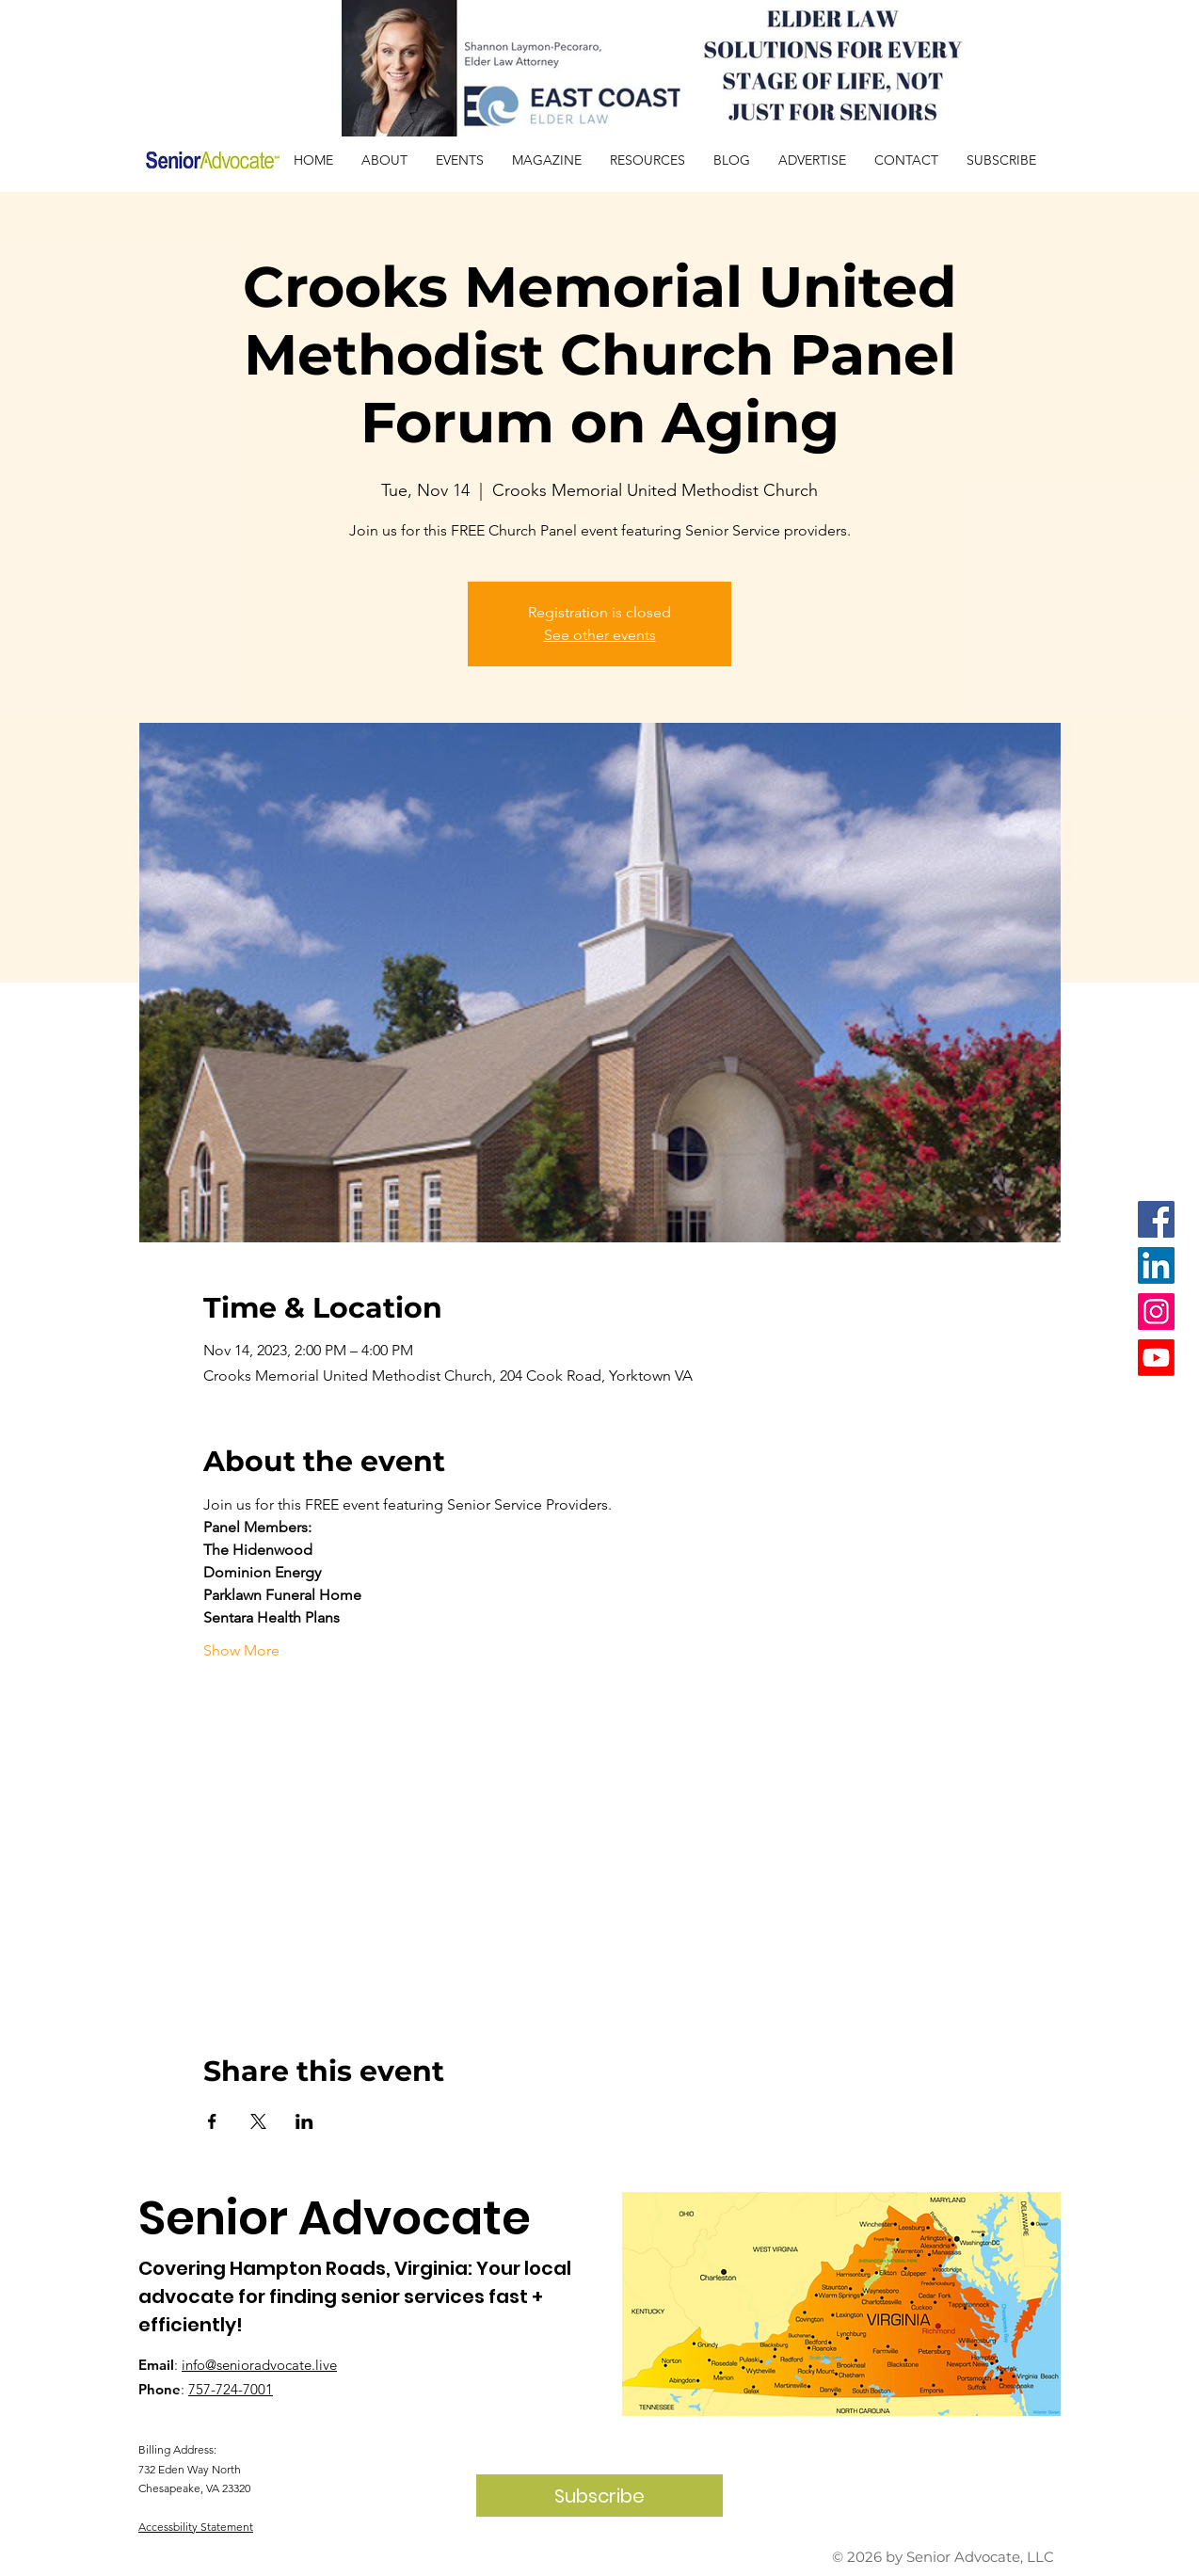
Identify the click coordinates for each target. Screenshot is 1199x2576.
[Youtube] (1156, 1357)
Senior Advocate (334, 2218)
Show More (241, 1650)
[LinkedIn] (1156, 1265)
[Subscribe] (599, 2495)
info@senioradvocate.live (259, 2365)
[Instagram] (1156, 1311)
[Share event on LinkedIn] (304, 2121)
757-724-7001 (230, 2389)
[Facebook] (1156, 1219)
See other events (600, 635)
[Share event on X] (258, 2121)
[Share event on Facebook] (212, 2121)
